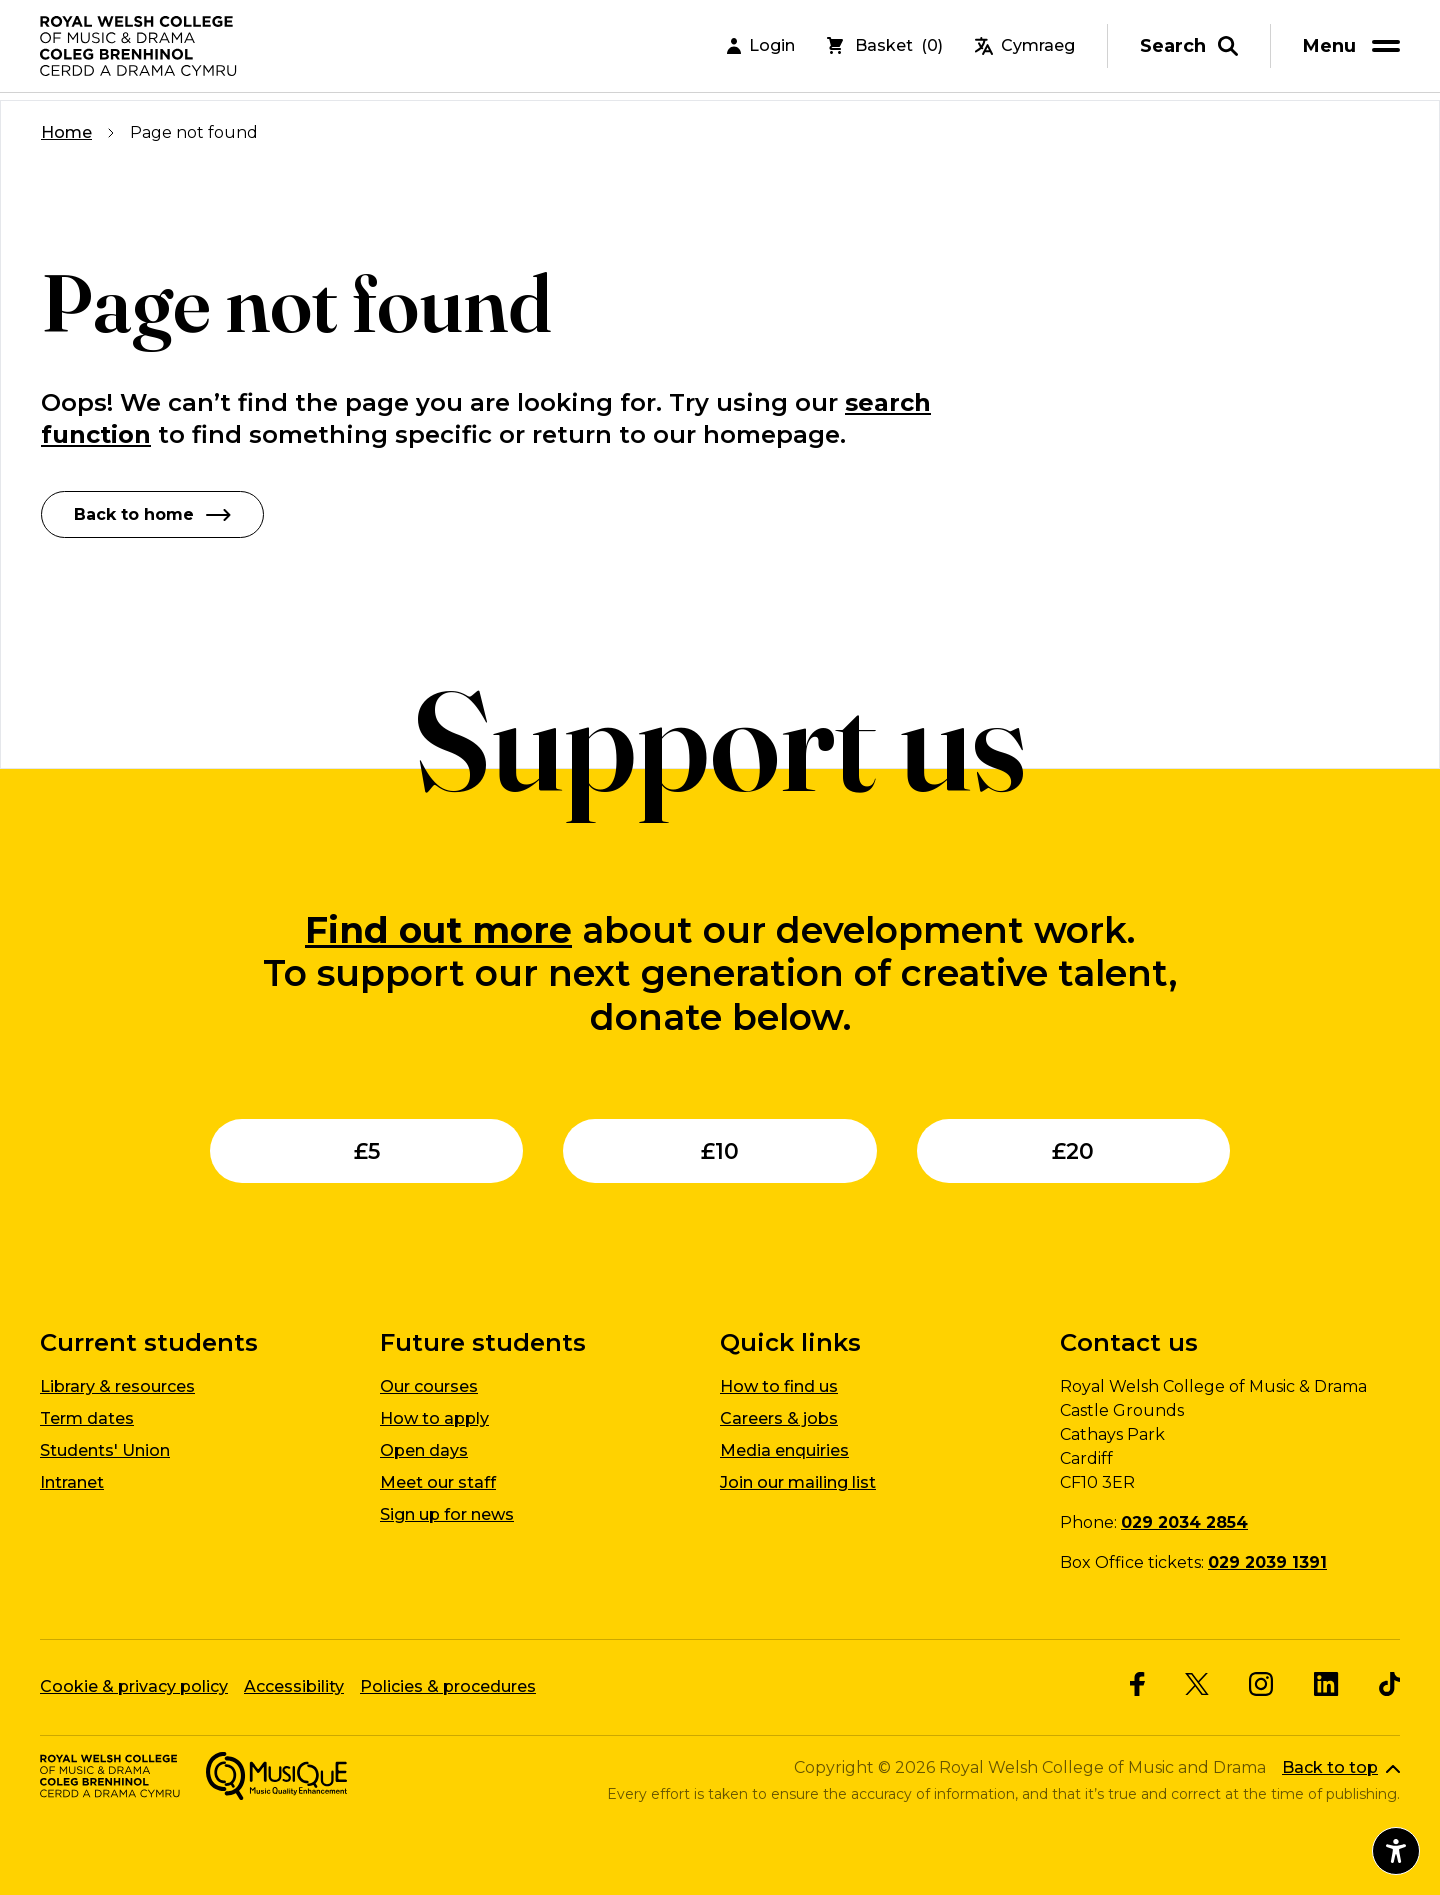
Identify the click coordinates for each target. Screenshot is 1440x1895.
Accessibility (294, 1685)
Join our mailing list (798, 1481)
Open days (424, 1449)
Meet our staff (438, 1481)
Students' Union (105, 1449)
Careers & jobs (779, 1417)
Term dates (87, 1417)
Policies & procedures (448, 1685)
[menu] (1355, 49)
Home (66, 132)
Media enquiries (784, 1449)
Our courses (429, 1385)
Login (761, 49)
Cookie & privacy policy (134, 1685)
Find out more (438, 929)
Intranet (72, 1481)
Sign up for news (447, 1513)
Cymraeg (1025, 49)
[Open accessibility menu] (1396, 1851)
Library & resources (117, 1385)
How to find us (779, 1385)
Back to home (152, 513)
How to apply (434, 1417)
